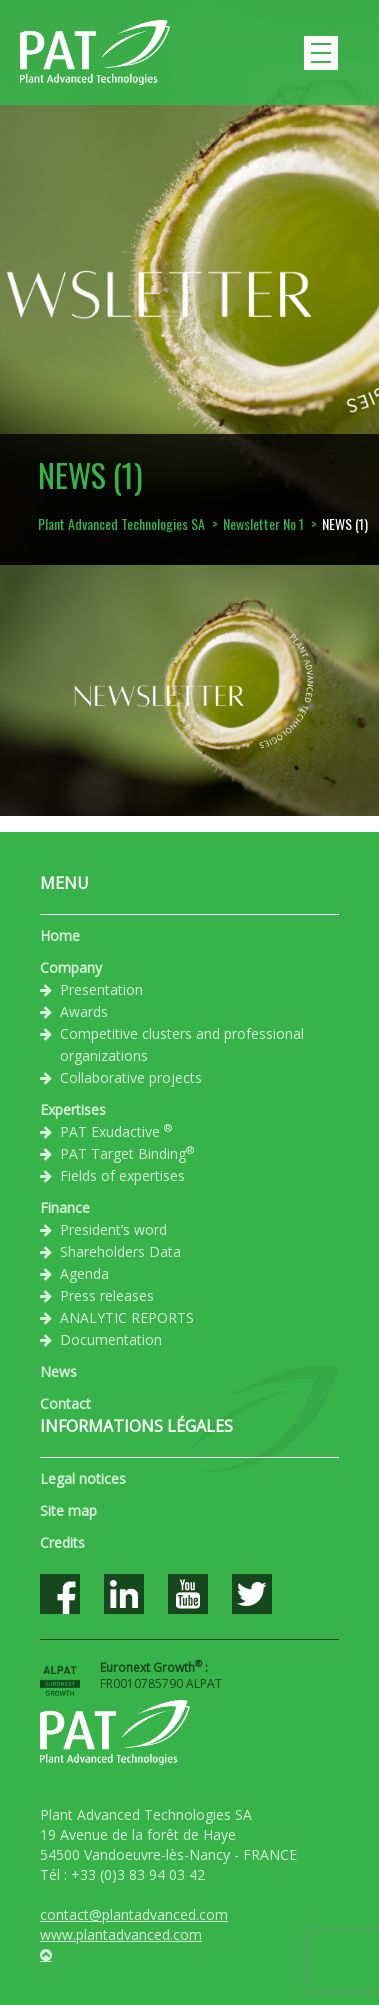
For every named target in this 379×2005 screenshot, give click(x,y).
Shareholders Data (120, 1251)
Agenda (84, 1273)
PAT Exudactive (116, 1131)
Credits (62, 1542)
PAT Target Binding (127, 1153)
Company (71, 967)
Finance (65, 1207)
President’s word (113, 1229)
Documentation (111, 1339)
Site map (68, 1510)
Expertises (73, 1109)
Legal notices (83, 1478)
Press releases (107, 1295)
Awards (84, 1011)
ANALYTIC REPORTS (127, 1317)
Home (60, 935)
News (58, 1371)
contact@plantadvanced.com (134, 1914)
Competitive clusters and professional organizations (182, 1044)
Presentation (101, 989)
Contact (65, 1403)
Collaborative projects (131, 1077)
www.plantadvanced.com (121, 1934)
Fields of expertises (122, 1175)
